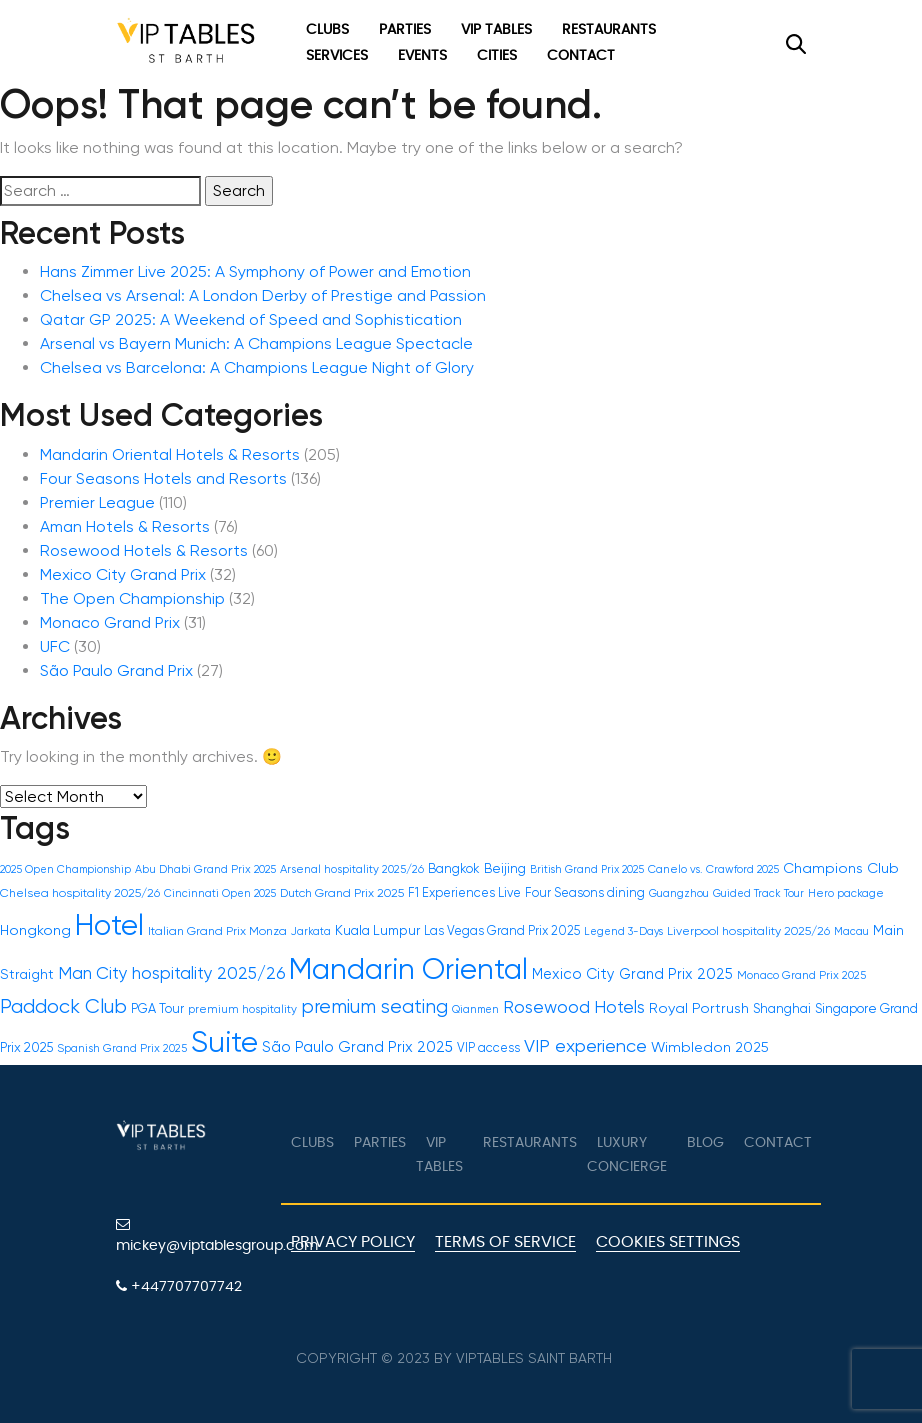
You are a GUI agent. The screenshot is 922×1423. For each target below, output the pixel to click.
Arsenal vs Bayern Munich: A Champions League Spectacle (256, 343)
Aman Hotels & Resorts (125, 526)
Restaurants (609, 30)
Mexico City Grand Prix (123, 574)
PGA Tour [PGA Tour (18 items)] (157, 1008)
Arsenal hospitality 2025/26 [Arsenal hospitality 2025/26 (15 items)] (352, 869)
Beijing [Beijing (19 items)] (505, 868)
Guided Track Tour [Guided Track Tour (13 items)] (758, 893)
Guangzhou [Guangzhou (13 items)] (679, 893)
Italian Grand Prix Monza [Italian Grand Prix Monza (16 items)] (217, 931)
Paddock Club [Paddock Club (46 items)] (63, 1006)
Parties (405, 30)
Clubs (327, 30)
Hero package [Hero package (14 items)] (846, 893)
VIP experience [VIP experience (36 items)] (585, 1045)
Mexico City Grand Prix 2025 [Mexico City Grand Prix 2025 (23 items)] (632, 974)
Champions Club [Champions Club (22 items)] (841, 868)
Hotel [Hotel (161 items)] (109, 925)
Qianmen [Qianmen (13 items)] (475, 1009)
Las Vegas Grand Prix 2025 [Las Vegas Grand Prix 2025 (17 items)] (502, 930)
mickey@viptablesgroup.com (191, 1235)
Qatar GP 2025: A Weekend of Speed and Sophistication (251, 319)
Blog (705, 1143)
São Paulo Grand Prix (116, 670)
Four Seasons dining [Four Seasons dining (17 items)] (585, 892)
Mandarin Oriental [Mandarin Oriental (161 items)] (408, 969)
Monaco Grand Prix (110, 622)
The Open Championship (132, 598)
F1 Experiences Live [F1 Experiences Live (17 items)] (464, 892)
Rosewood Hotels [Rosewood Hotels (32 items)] (574, 1007)
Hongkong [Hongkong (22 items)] (35, 930)
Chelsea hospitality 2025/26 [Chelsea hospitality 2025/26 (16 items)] (80, 893)
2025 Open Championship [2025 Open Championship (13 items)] (65, 869)
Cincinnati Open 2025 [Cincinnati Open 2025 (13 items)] (220, 893)
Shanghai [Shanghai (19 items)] (782, 1008)
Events (422, 56)
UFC (55, 646)
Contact (581, 56)
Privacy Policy (353, 1242)
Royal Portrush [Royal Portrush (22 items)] (699, 1008)
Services (337, 56)
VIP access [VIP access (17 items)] (488, 1047)
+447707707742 (179, 1286)
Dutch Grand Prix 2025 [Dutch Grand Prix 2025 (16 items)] (342, 893)
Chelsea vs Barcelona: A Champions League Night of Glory (257, 367)
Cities (497, 56)
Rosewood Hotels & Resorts (144, 550)
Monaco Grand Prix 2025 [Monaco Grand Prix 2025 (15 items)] (801, 975)
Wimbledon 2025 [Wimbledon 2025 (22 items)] (710, 1047)
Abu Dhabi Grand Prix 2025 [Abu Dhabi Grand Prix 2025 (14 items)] (205, 869)
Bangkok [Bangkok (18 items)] (454, 868)
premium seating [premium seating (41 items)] (374, 1007)
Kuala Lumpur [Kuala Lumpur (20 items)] (377, 930)
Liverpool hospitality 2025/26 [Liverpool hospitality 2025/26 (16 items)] (748, 931)
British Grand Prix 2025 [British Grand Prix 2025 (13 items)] (587, 869)
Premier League (97, 502)
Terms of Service (505, 1242)
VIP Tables (496, 30)
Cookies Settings (668, 1242)
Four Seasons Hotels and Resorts (163, 478)
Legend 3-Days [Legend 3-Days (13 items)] (623, 931)
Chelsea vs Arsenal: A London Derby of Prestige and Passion (263, 295)
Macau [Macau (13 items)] (851, 931)
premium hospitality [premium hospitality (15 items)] (242, 1009)
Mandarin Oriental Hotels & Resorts (170, 454)
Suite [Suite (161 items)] (224, 1042)
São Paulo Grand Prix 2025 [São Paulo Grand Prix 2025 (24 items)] (357, 1047)
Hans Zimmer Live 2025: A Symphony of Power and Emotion (255, 271)
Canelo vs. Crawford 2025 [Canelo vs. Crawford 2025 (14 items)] (713, 869)
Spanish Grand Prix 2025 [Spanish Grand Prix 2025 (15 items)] (122, 1048)
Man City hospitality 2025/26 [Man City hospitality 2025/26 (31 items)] (171, 973)
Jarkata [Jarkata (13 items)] (311, 931)
